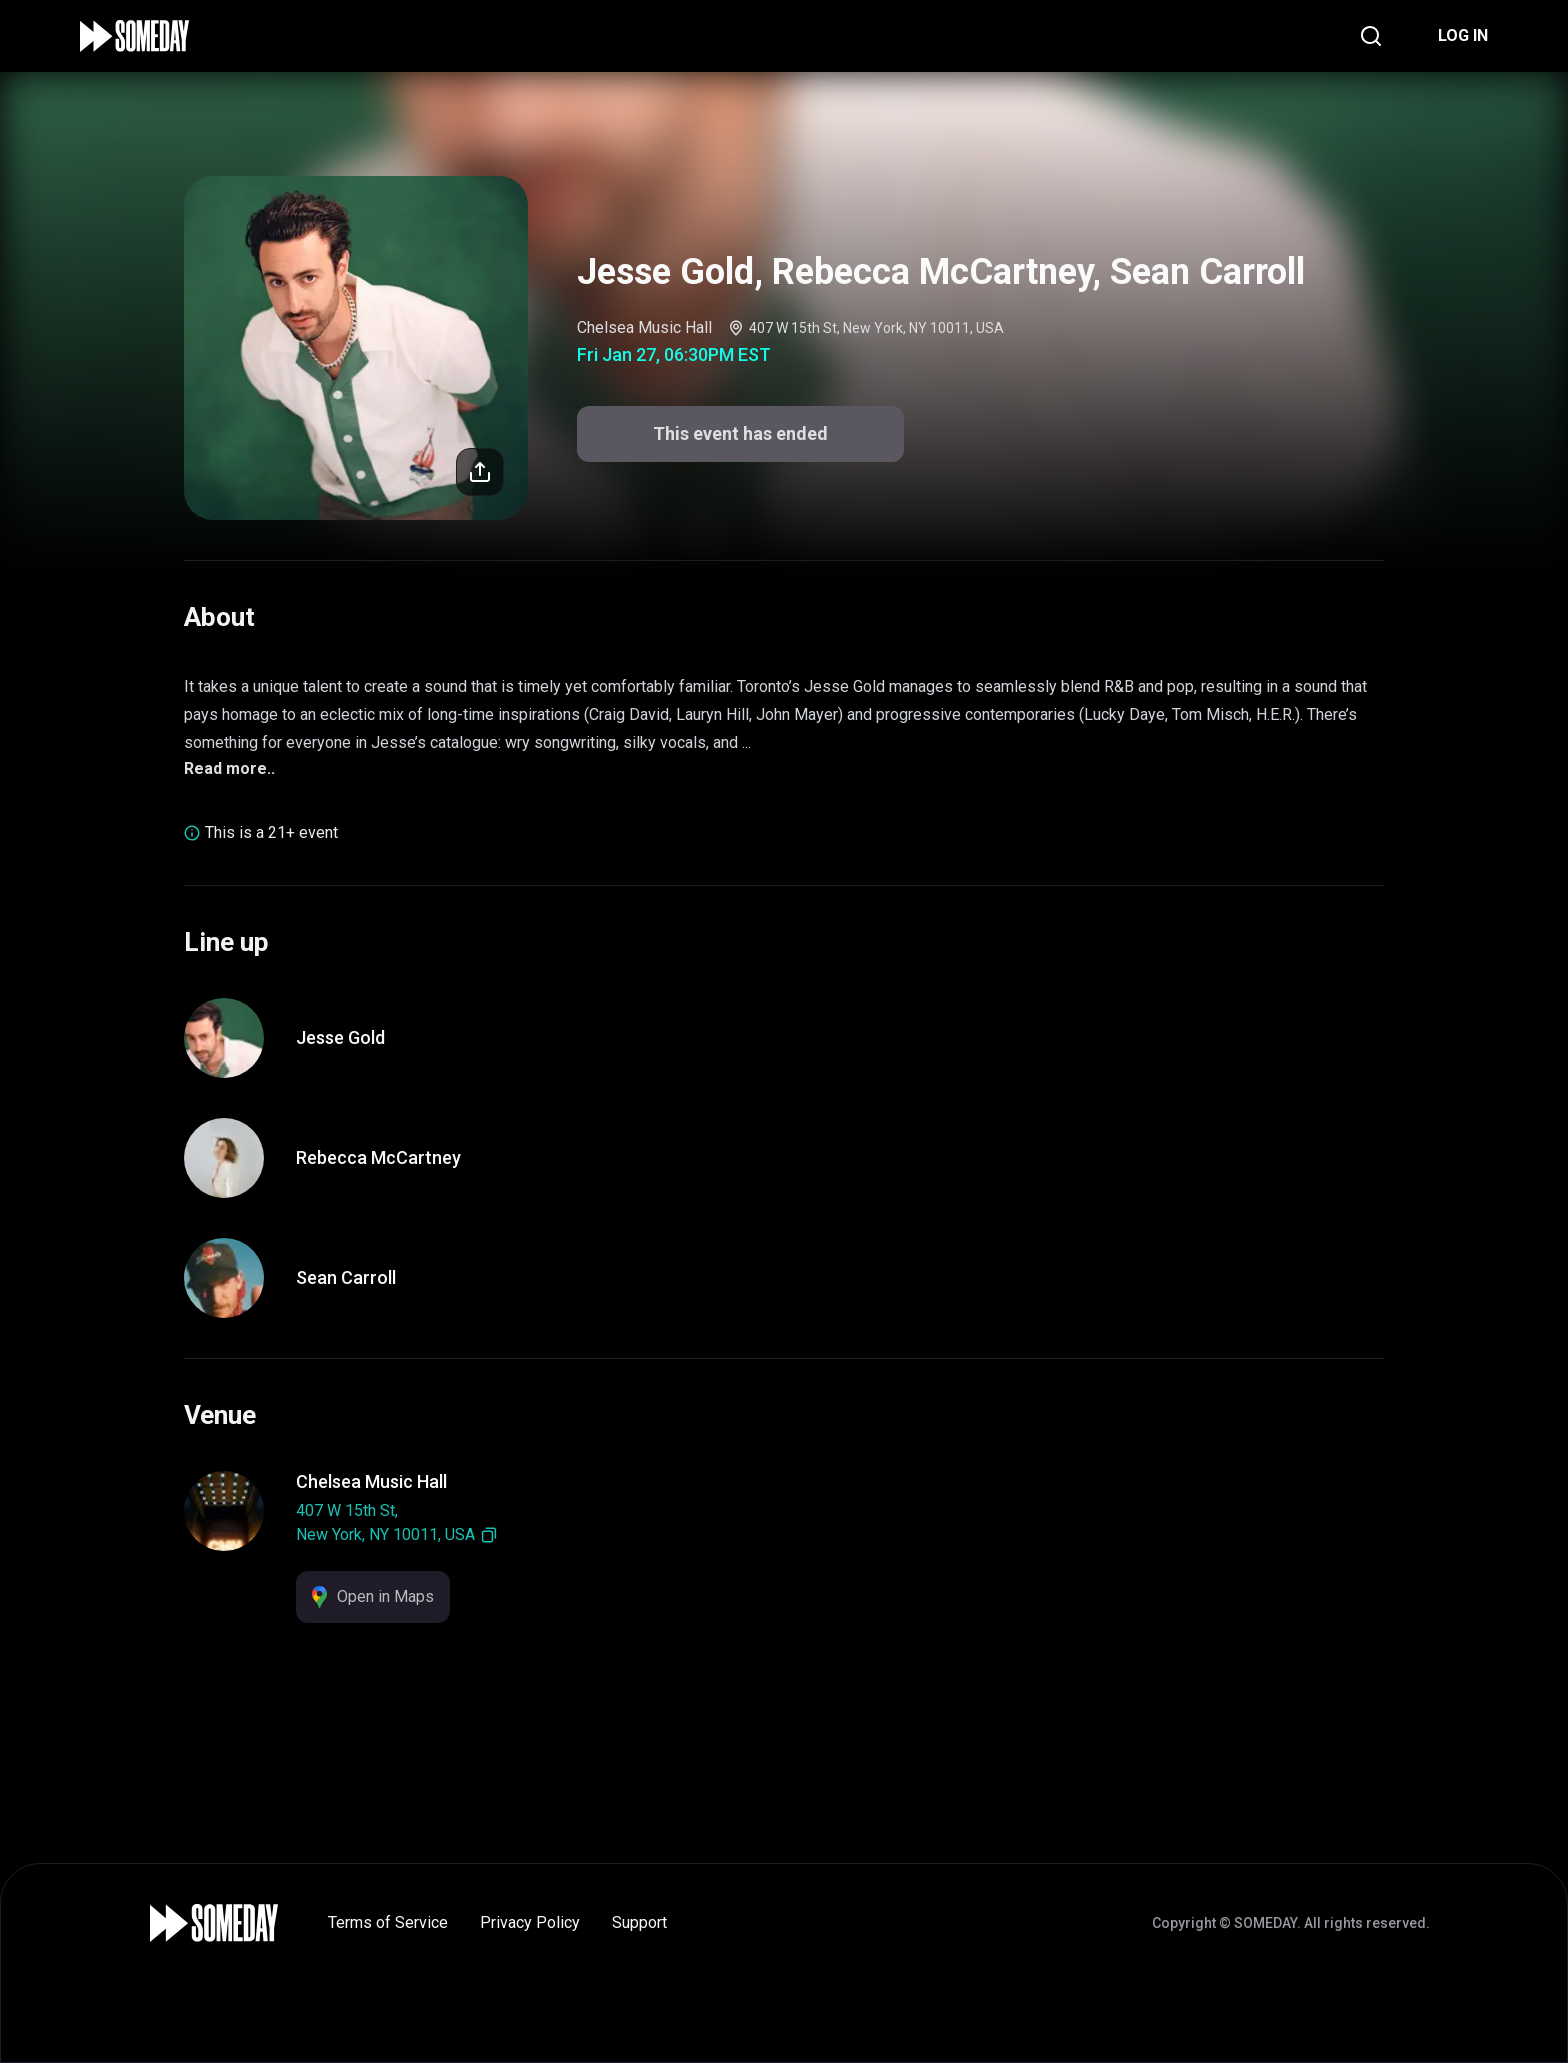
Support (639, 1922)
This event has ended (740, 433)
